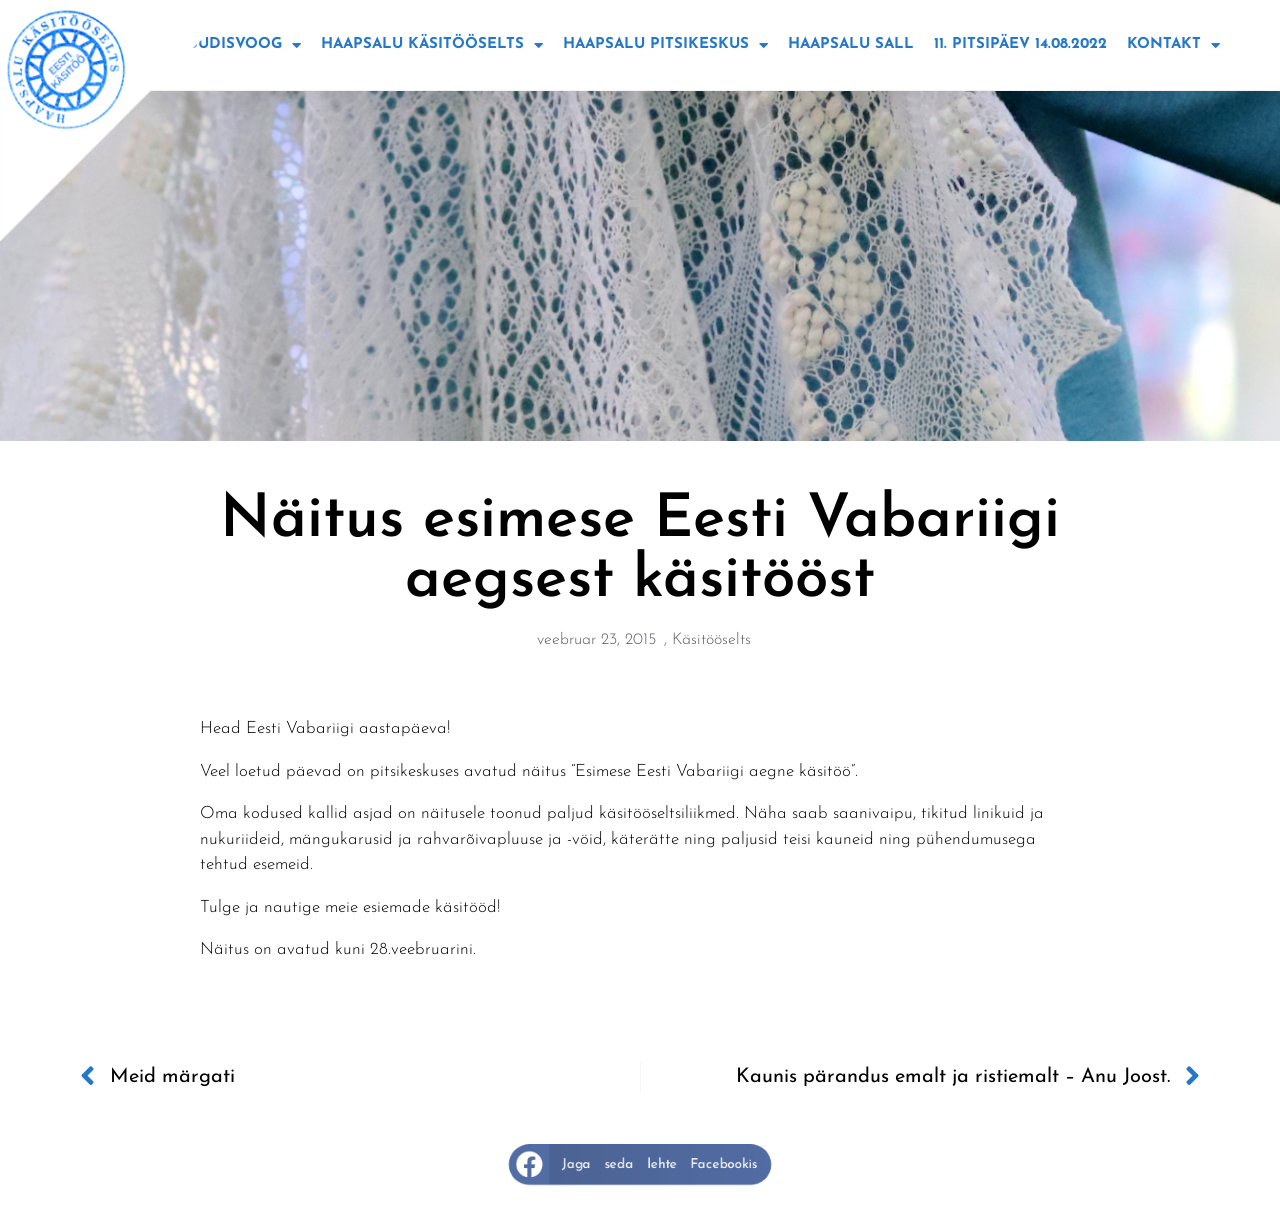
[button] (640, 1164)
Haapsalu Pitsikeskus (665, 45)
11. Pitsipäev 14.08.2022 (1020, 44)
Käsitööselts (711, 640)
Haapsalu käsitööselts (432, 45)
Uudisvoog (244, 45)
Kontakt (1173, 45)
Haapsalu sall (851, 44)
